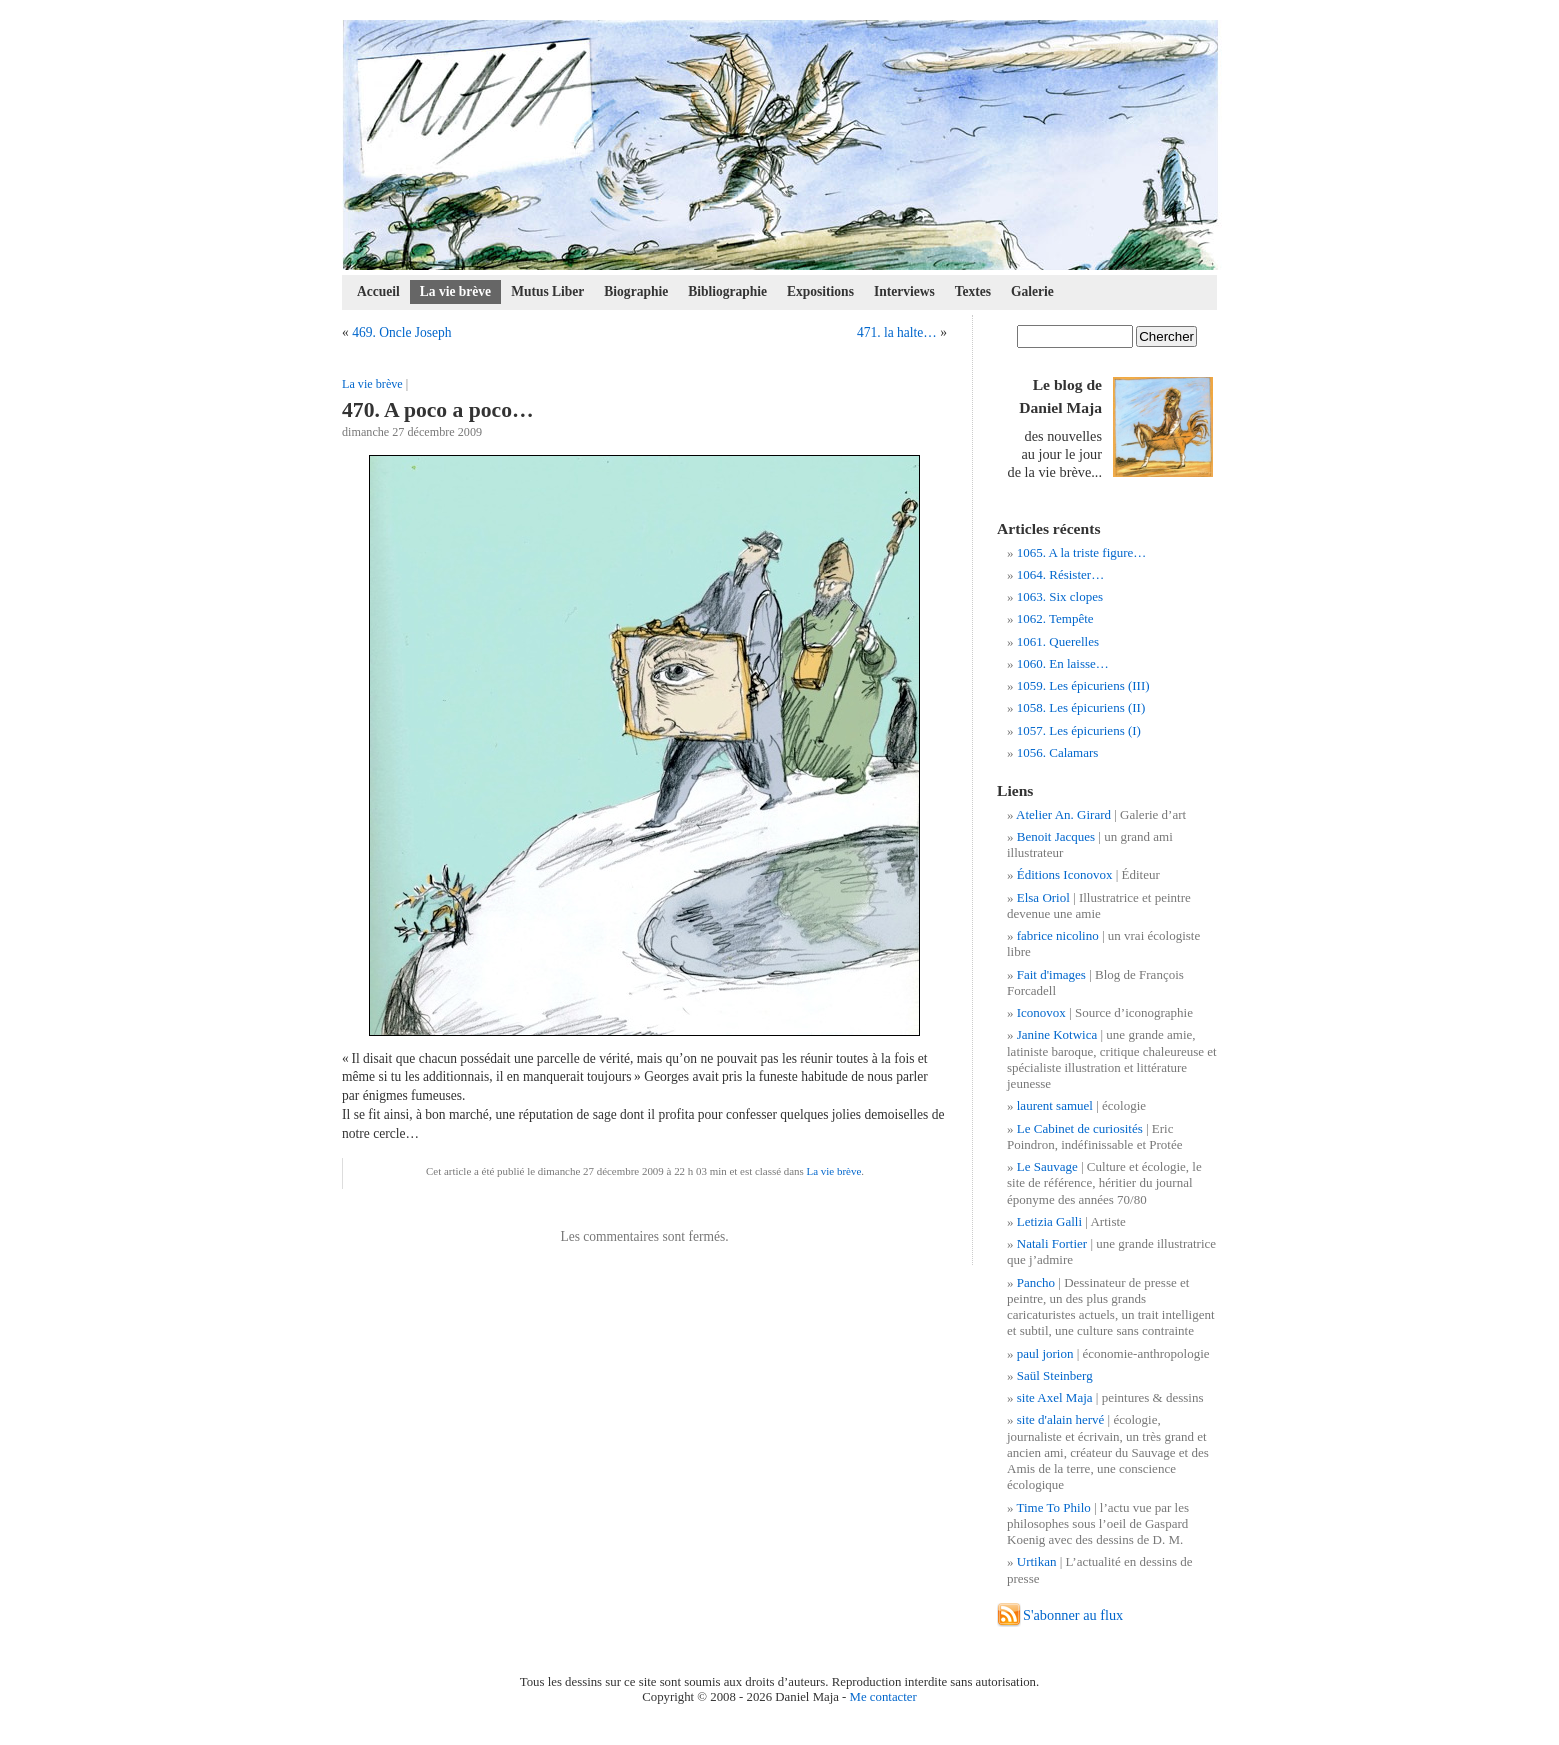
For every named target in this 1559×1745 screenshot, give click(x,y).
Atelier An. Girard (1063, 814)
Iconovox (1041, 1012)
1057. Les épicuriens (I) (1079, 730)
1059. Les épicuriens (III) (1083, 685)
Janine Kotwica (1057, 1034)
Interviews (904, 291)
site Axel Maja (1055, 1397)
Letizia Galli (1049, 1221)
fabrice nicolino (1058, 935)
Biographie (636, 291)
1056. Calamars (1058, 752)
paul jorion (1045, 1353)
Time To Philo (1054, 1507)
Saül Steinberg (1055, 1375)
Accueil (378, 291)
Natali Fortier (1052, 1243)
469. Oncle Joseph (401, 332)
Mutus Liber (547, 291)
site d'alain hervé (1061, 1419)
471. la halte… (897, 332)
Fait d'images (1051, 974)
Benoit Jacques (1056, 836)
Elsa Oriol (1043, 897)
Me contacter (883, 1697)
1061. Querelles (1058, 641)
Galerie (1032, 291)
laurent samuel (1055, 1105)
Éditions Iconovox (1065, 874)
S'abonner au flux (1073, 1615)
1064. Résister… (1060, 574)
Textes (973, 291)
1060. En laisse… (1063, 663)
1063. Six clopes (1060, 596)
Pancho (1036, 1282)
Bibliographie (727, 291)
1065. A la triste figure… (1082, 552)
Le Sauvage (1047, 1166)
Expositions (820, 291)
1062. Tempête (1055, 618)
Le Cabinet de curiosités (1080, 1128)
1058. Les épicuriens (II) (1081, 707)
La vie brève (455, 291)
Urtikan (1037, 1561)
